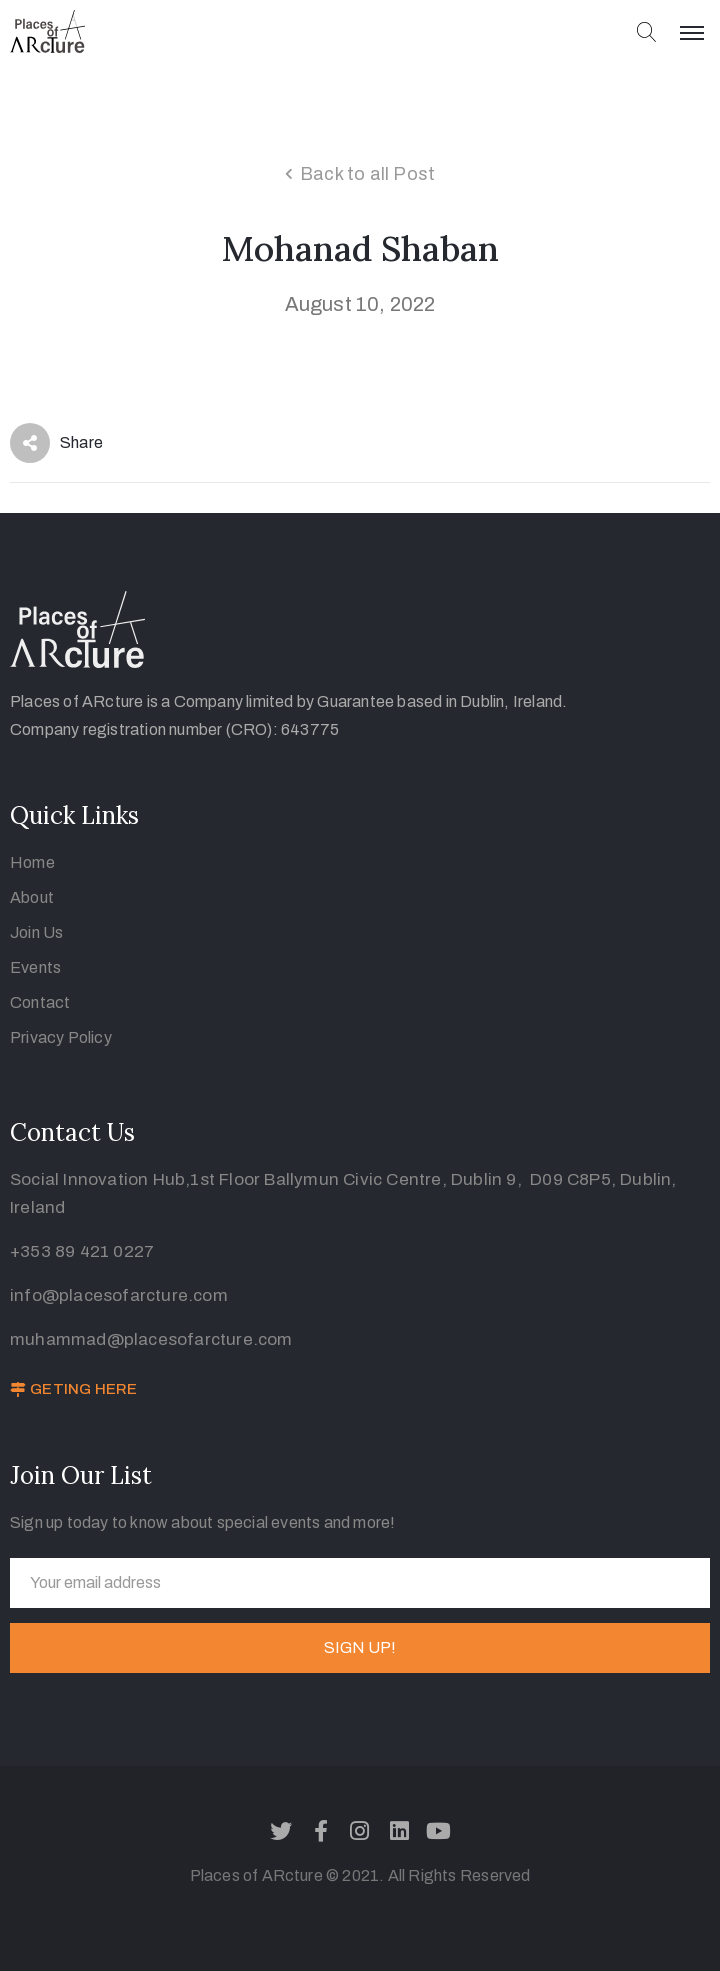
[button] (73, 1390)
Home (32, 862)
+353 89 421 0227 (82, 1251)
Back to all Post (367, 174)
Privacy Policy (61, 1037)
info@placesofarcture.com (119, 1295)
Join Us (36, 932)
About (32, 897)
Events (35, 967)
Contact (40, 1002)
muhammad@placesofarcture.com (151, 1339)
